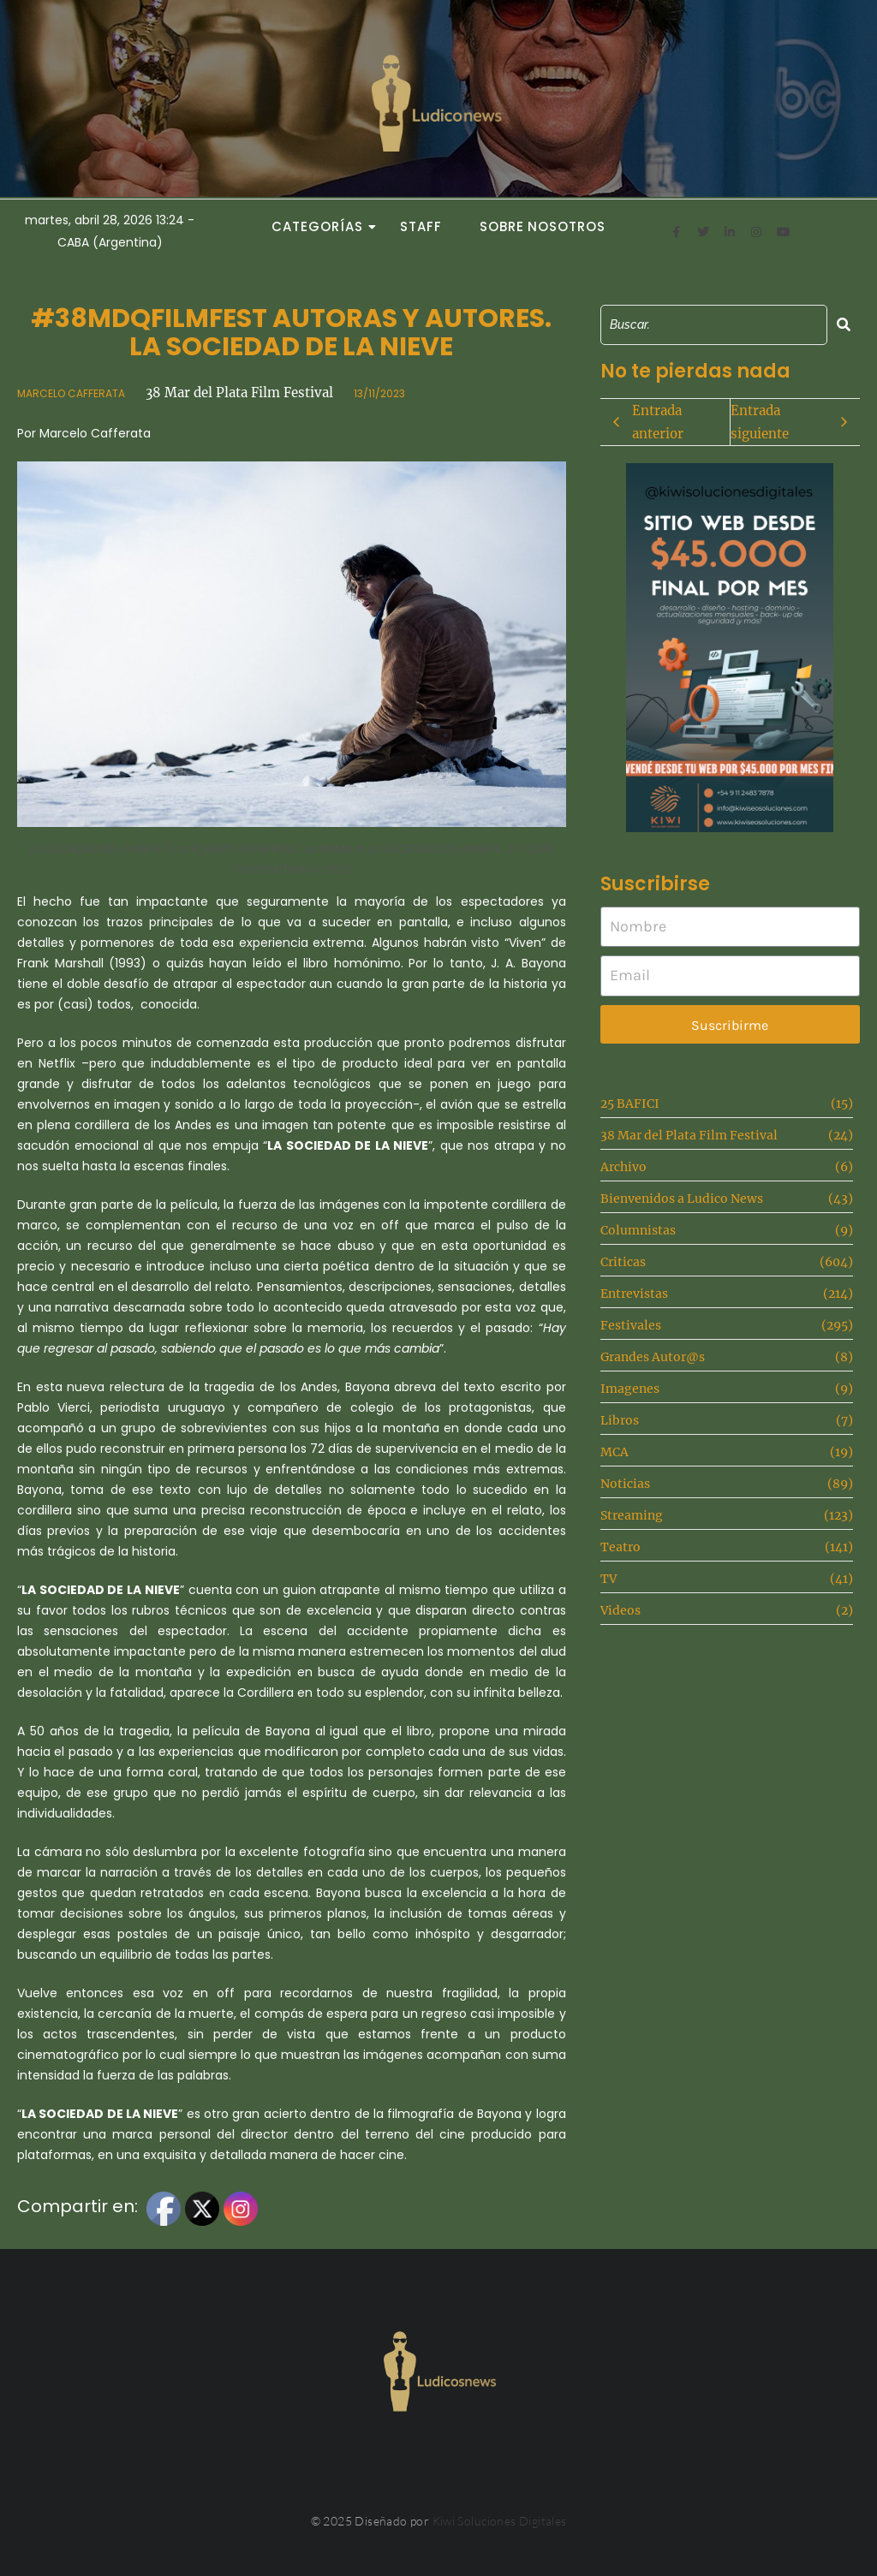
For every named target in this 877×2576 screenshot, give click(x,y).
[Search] (713, 325)
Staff (421, 226)
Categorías (322, 226)
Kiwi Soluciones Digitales (500, 2521)
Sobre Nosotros (543, 226)
